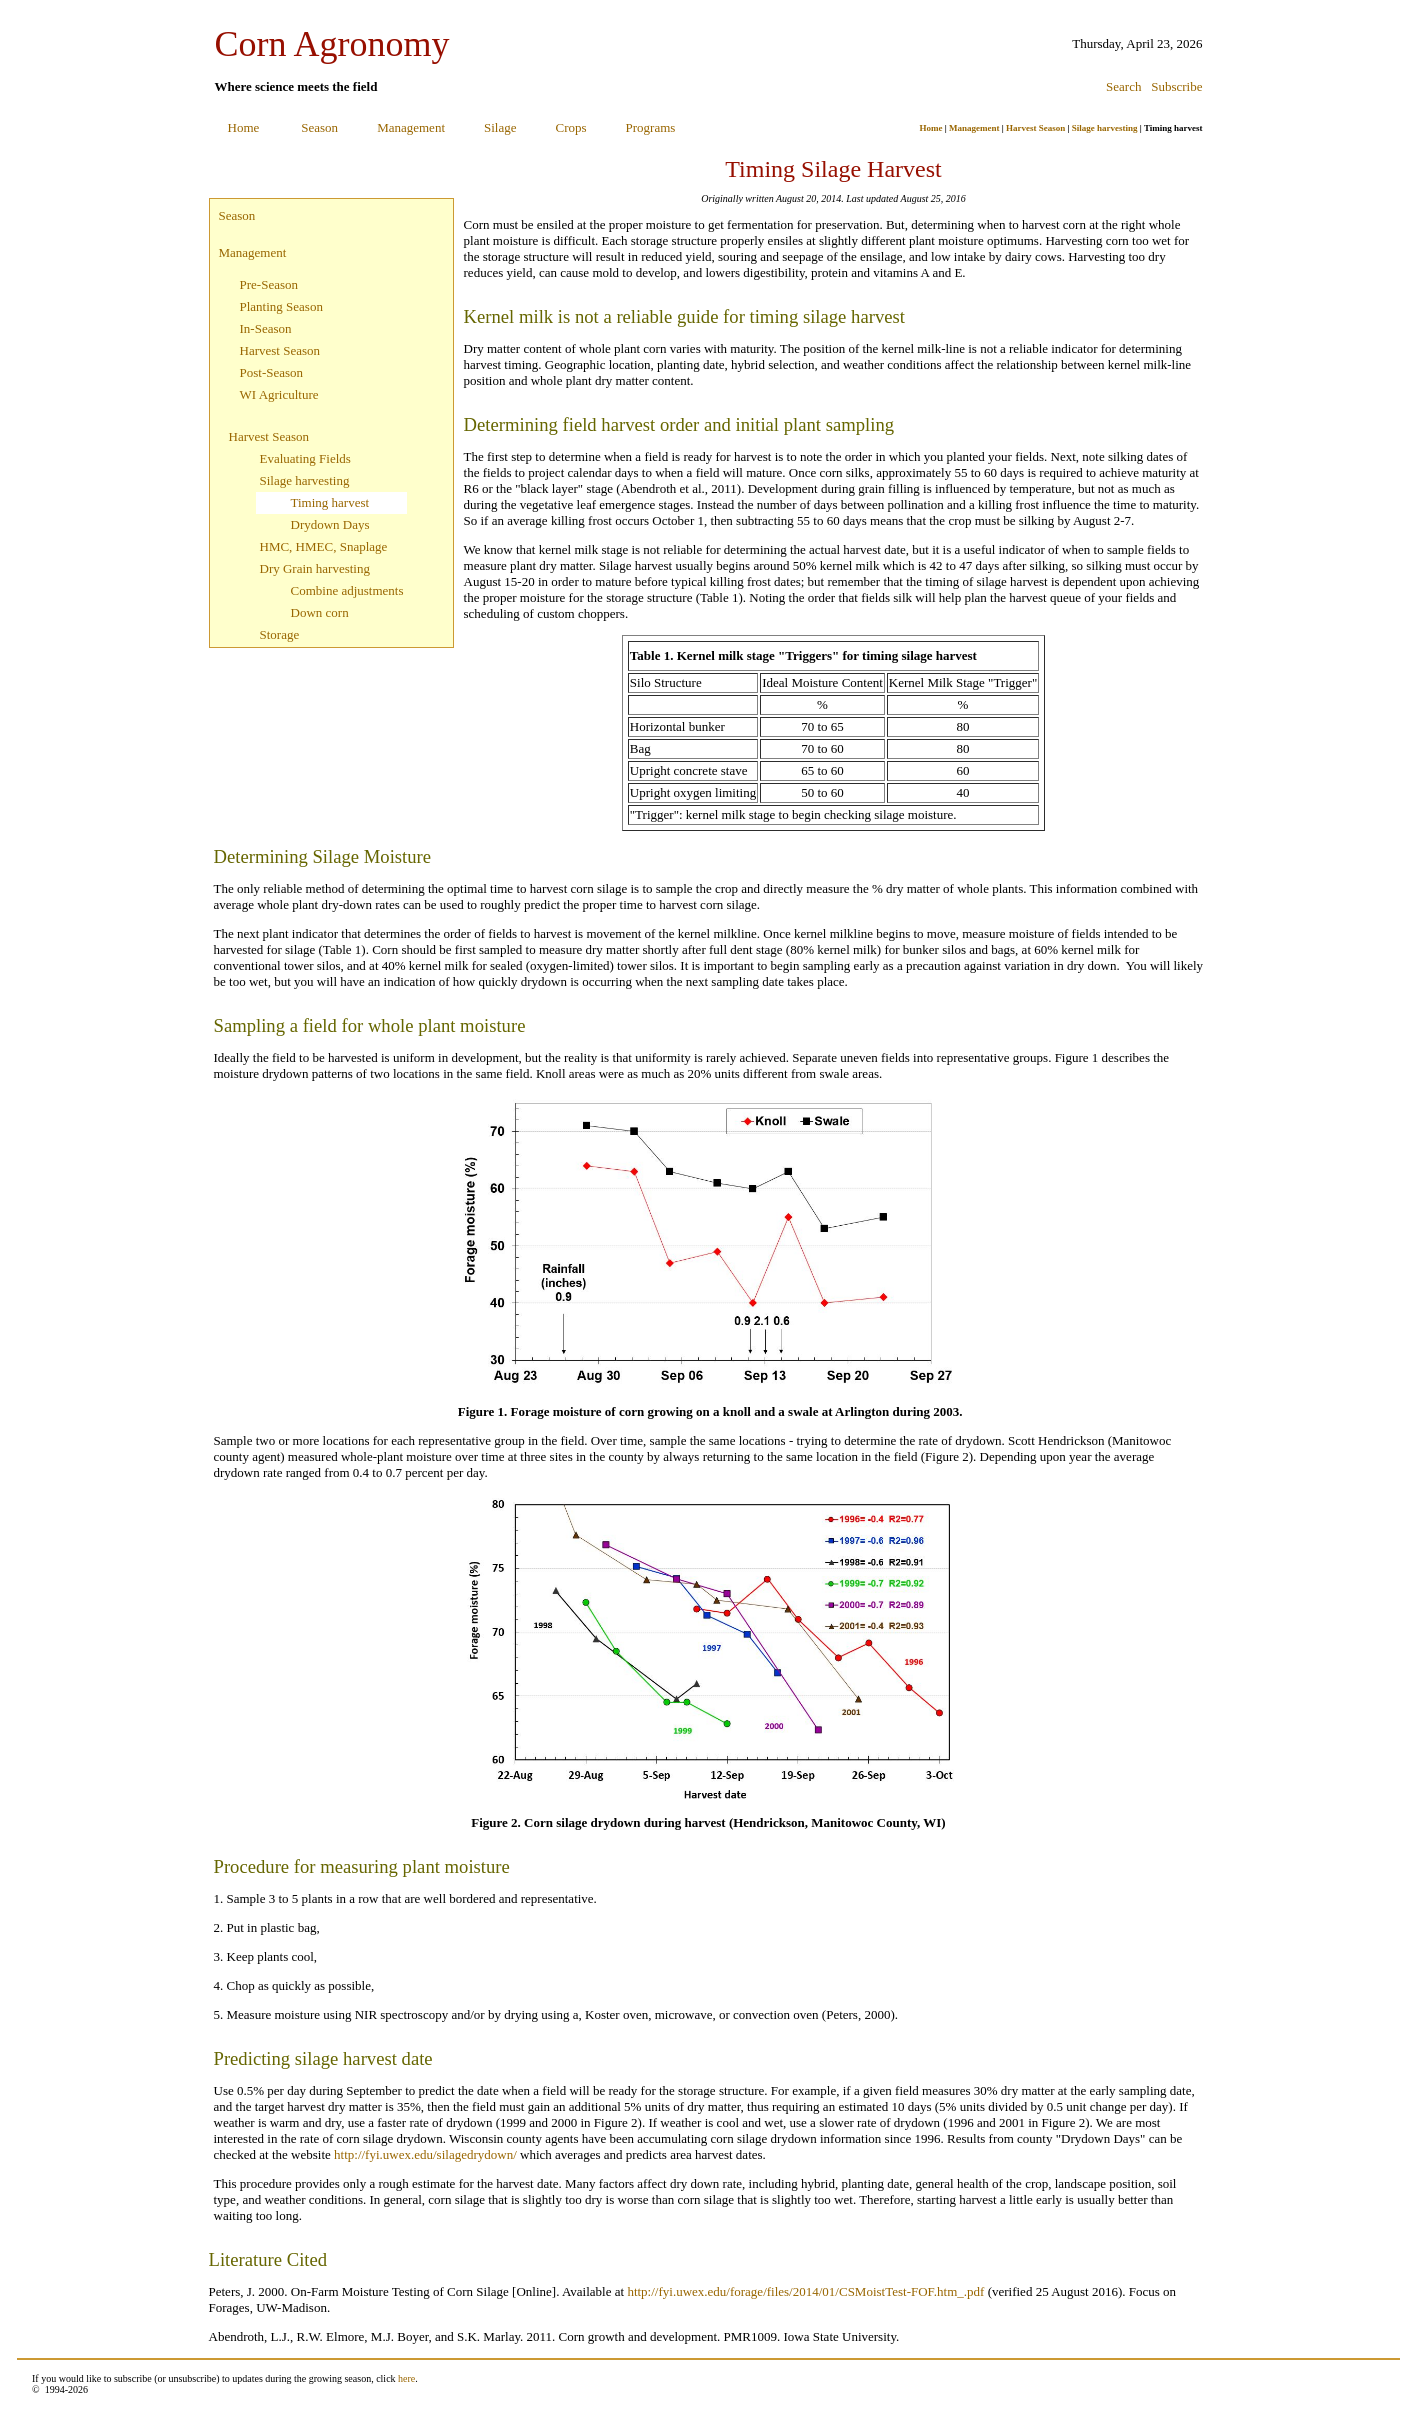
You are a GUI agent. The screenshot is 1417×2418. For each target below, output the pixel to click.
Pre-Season (269, 284)
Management (411, 127)
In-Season (266, 328)
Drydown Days (330, 524)
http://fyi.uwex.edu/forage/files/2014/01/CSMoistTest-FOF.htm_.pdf (805, 2291)
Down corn (320, 612)
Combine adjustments (347, 590)
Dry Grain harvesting (315, 568)
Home (244, 127)
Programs (651, 127)
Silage (500, 127)
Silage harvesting (1105, 128)
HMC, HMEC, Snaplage (324, 546)
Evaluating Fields (305, 458)
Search (1123, 86)
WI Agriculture (279, 394)
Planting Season (281, 306)
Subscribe (1176, 86)
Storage (280, 634)
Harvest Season (1035, 128)
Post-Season (272, 372)
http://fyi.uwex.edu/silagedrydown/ (425, 2154)
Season (319, 127)
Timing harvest (330, 502)
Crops (571, 127)
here (406, 2378)
